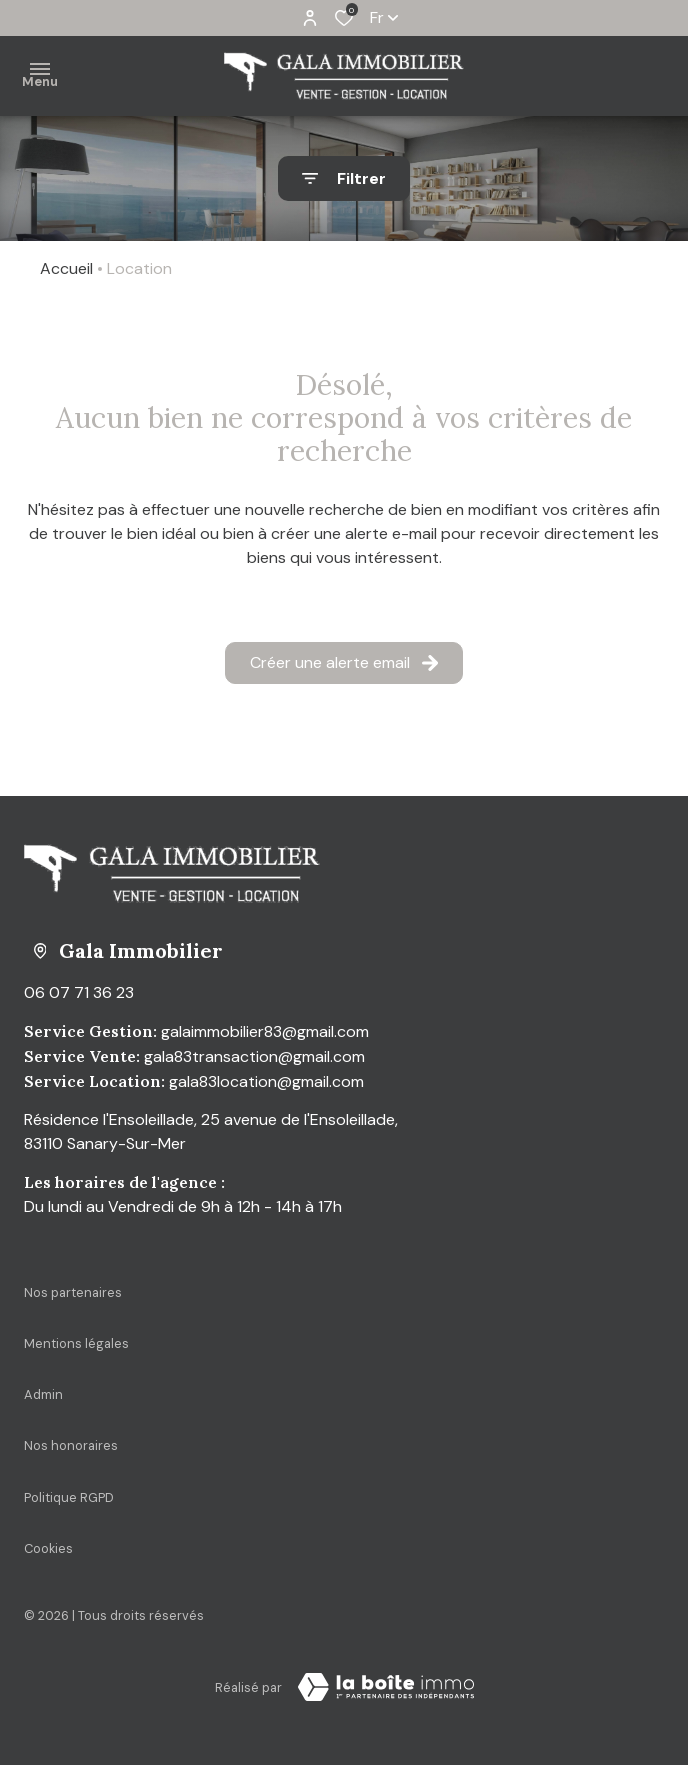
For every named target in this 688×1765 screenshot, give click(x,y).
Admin (43, 1394)
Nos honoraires (71, 1445)
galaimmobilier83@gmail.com (265, 1031)
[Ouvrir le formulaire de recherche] (344, 178)
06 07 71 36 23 (79, 992)
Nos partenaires (73, 1292)
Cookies (48, 1548)
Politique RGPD (69, 1497)
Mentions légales (76, 1343)
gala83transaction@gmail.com (254, 1056)
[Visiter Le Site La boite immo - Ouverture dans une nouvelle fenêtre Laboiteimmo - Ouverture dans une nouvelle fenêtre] (386, 1687)
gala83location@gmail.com (266, 1081)
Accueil (66, 268)
